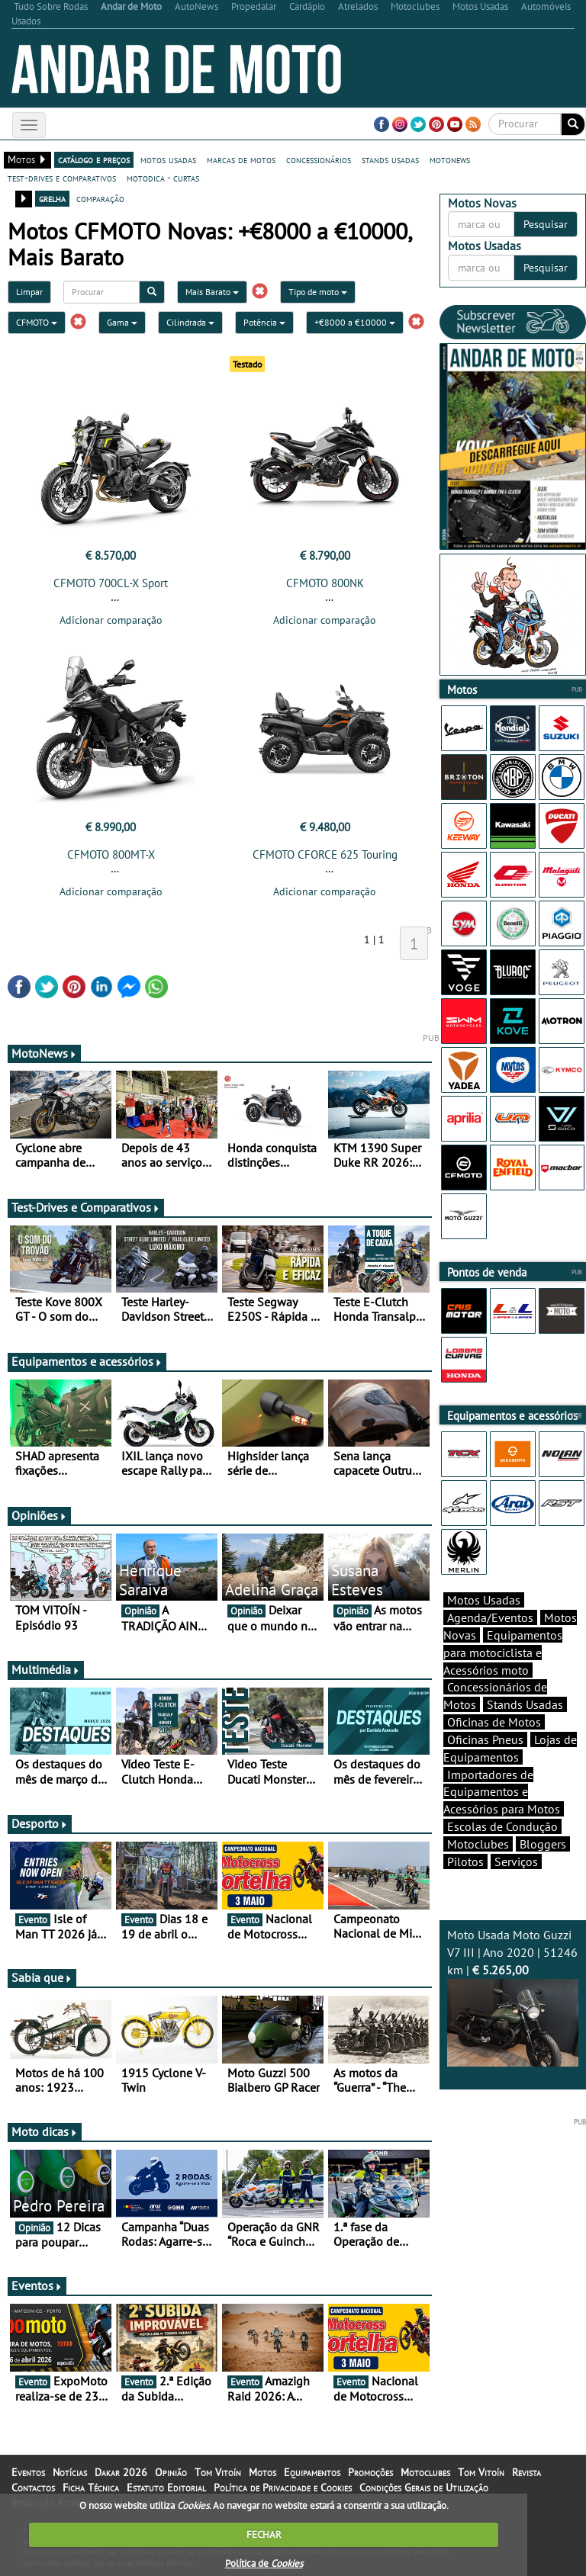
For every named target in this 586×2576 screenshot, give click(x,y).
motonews (450, 159)
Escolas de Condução (502, 1826)
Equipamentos (312, 2472)
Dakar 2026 (121, 2472)
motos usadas (168, 159)
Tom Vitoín (218, 2472)
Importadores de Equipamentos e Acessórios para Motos (501, 1792)
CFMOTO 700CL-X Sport (110, 583)
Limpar (29, 291)
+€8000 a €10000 (354, 322)
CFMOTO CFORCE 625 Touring (325, 854)
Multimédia (45, 1669)
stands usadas (390, 159)
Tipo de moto (317, 291)
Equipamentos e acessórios (87, 1361)
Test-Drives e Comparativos (85, 1207)
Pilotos (465, 1861)
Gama (122, 322)
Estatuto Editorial (166, 2487)
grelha (52, 198)
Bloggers (543, 1844)
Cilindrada (190, 322)
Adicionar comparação (111, 620)
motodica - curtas (163, 178)
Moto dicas (44, 2131)
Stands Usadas (525, 1704)
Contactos (33, 2487)
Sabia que (41, 1977)
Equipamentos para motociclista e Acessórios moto (502, 1652)
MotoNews (44, 1053)
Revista (526, 2472)
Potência (264, 322)
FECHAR (264, 2534)
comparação (100, 198)
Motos (262, 2472)
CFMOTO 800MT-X (111, 854)
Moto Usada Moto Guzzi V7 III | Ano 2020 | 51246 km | (512, 1996)
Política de (264, 2563)
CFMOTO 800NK (325, 583)
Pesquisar (545, 224)
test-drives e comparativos (62, 178)
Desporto (39, 1823)
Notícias (70, 2472)
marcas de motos (241, 159)
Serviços (516, 1861)
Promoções (370, 2472)
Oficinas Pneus (485, 1739)
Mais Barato (212, 291)
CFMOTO (36, 322)
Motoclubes (478, 1844)
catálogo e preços (94, 159)
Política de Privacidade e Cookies (283, 2487)
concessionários (318, 159)
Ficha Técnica (91, 2487)
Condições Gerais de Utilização (423, 2487)
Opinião (171, 2472)
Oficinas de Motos (494, 1722)
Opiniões (39, 1515)
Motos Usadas (483, 1600)
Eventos (37, 2285)
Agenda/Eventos (490, 1617)
